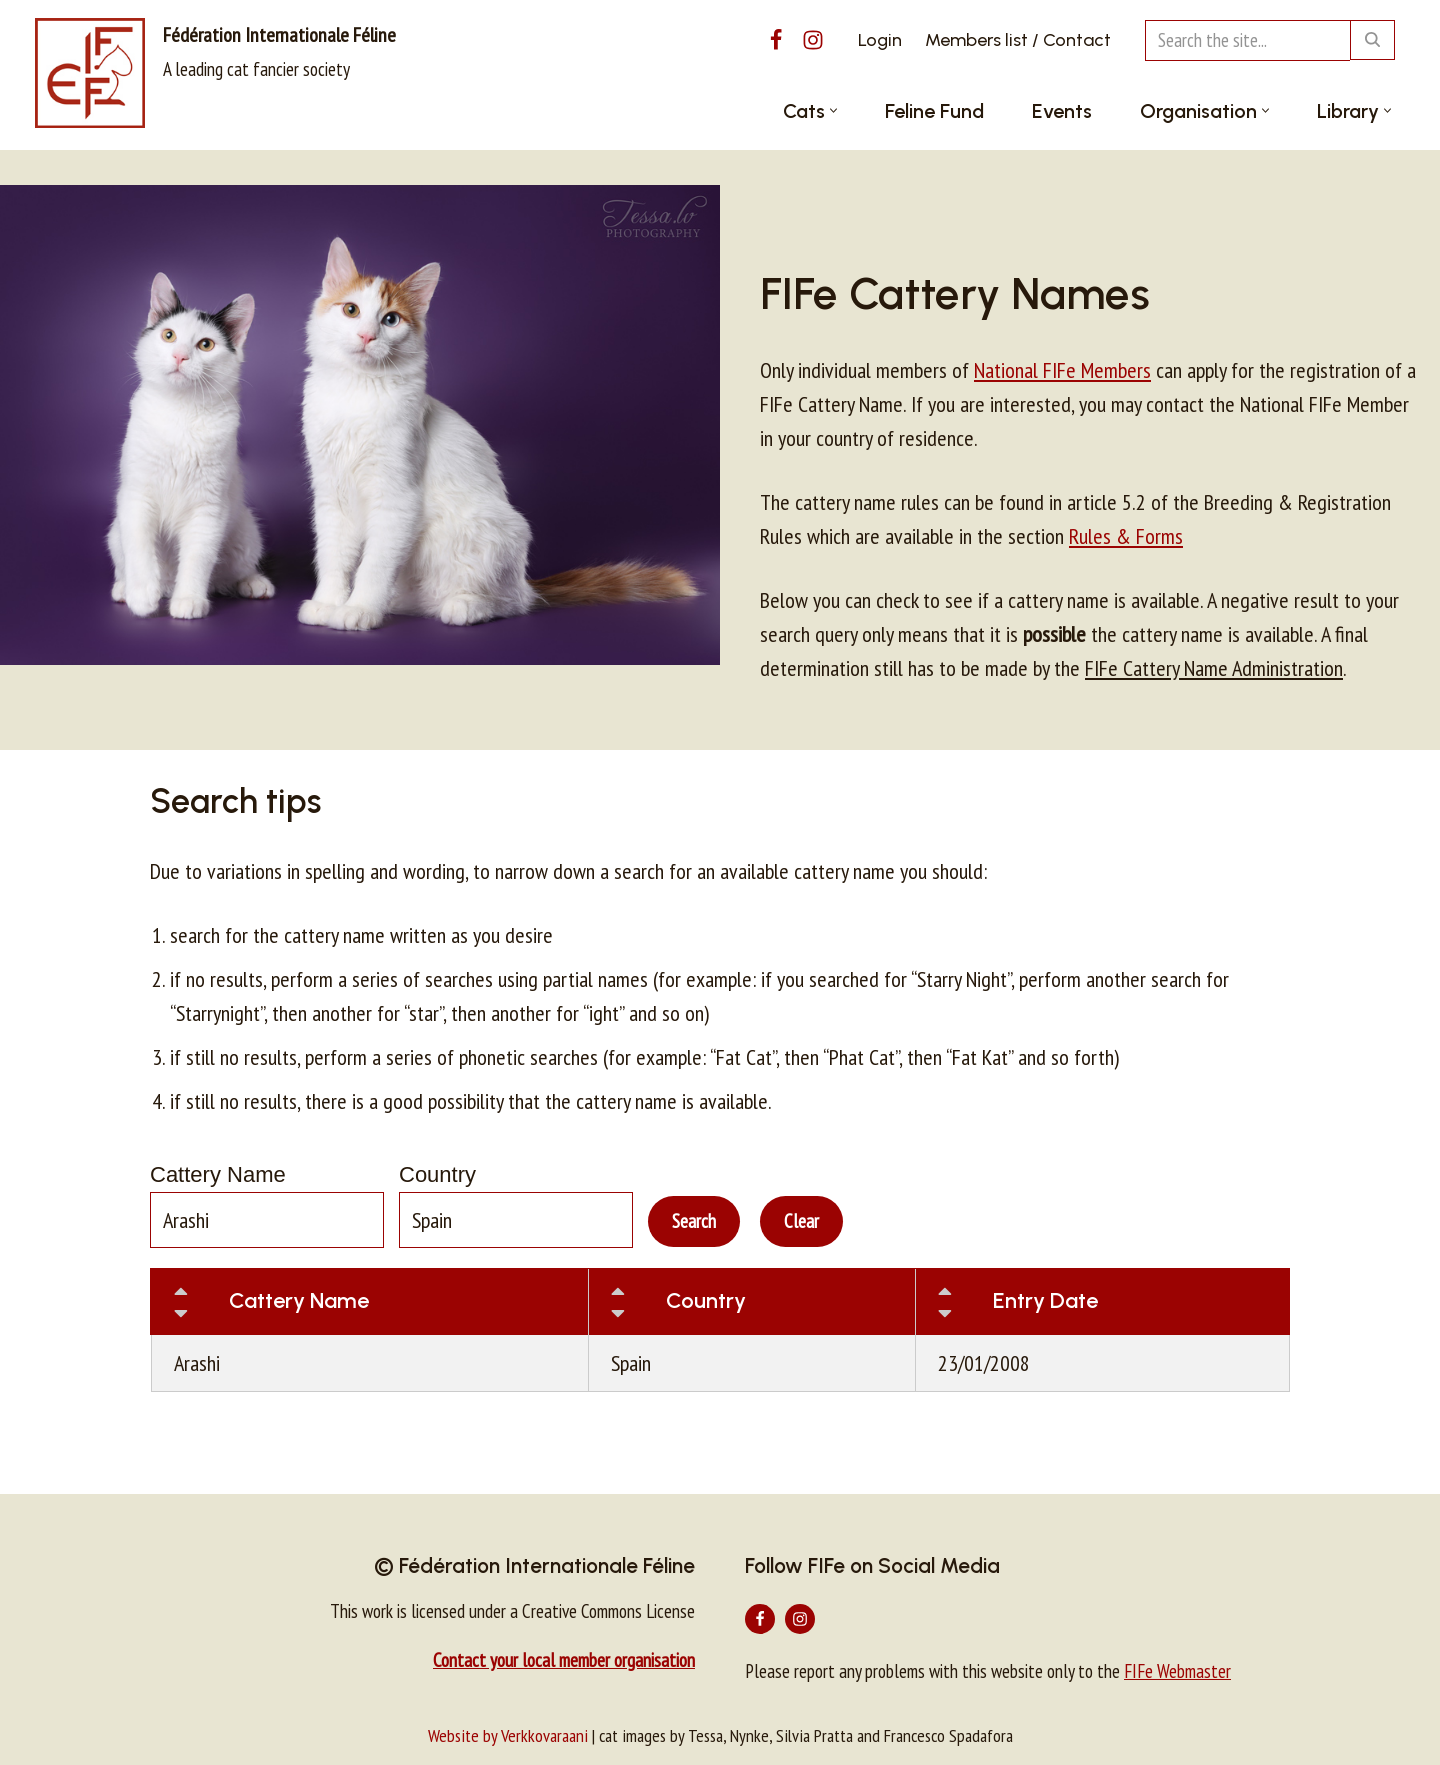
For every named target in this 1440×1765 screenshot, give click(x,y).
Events (1062, 111)
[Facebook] (776, 40)
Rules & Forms (1126, 536)
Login (880, 40)
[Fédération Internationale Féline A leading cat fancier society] (215, 73)
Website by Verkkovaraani (508, 1735)
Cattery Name (218, 1174)
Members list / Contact (1018, 40)
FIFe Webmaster (1177, 1671)
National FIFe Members (1062, 370)
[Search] (1247, 40)
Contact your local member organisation (564, 1660)
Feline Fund (934, 111)
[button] (833, 110)
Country (437, 1174)
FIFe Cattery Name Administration (1214, 668)
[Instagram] (813, 40)
